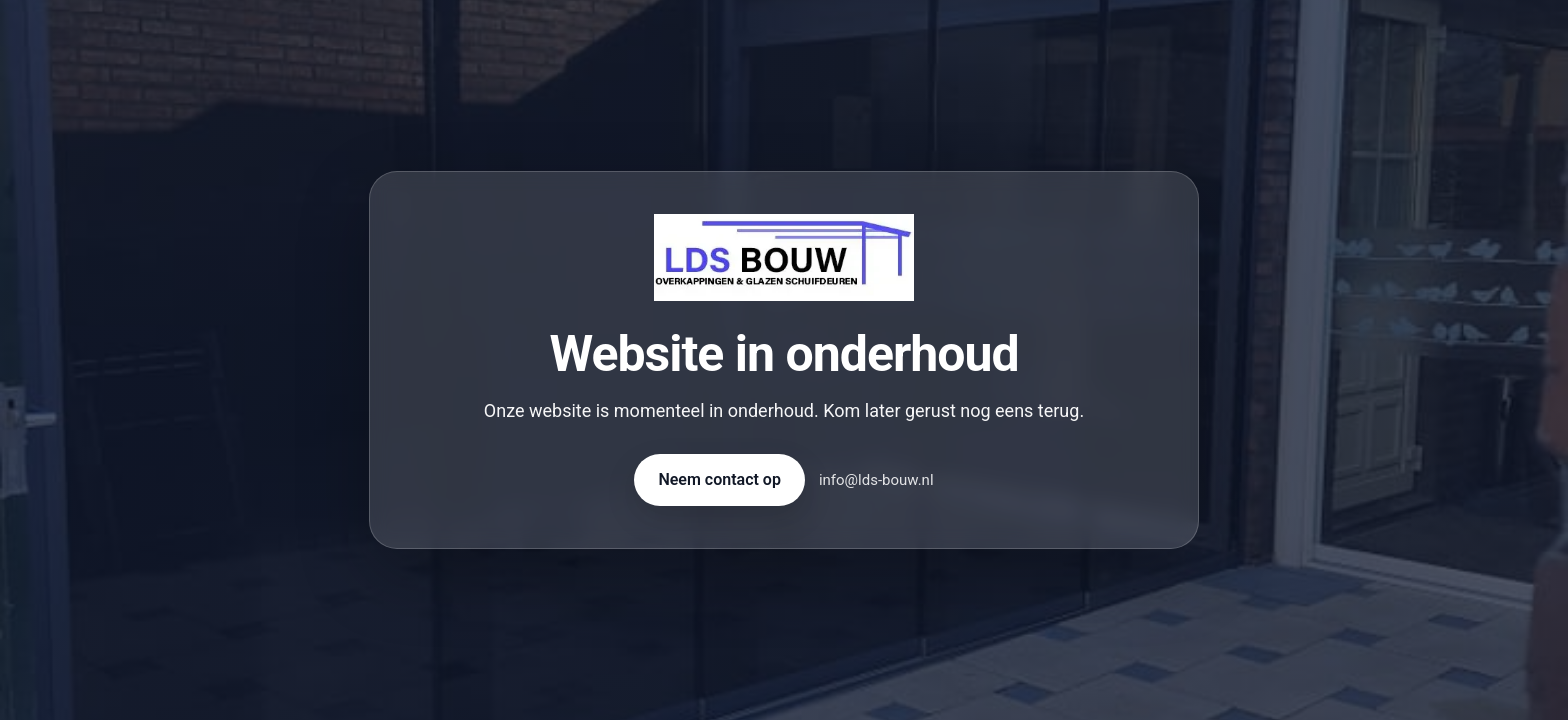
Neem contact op (719, 479)
